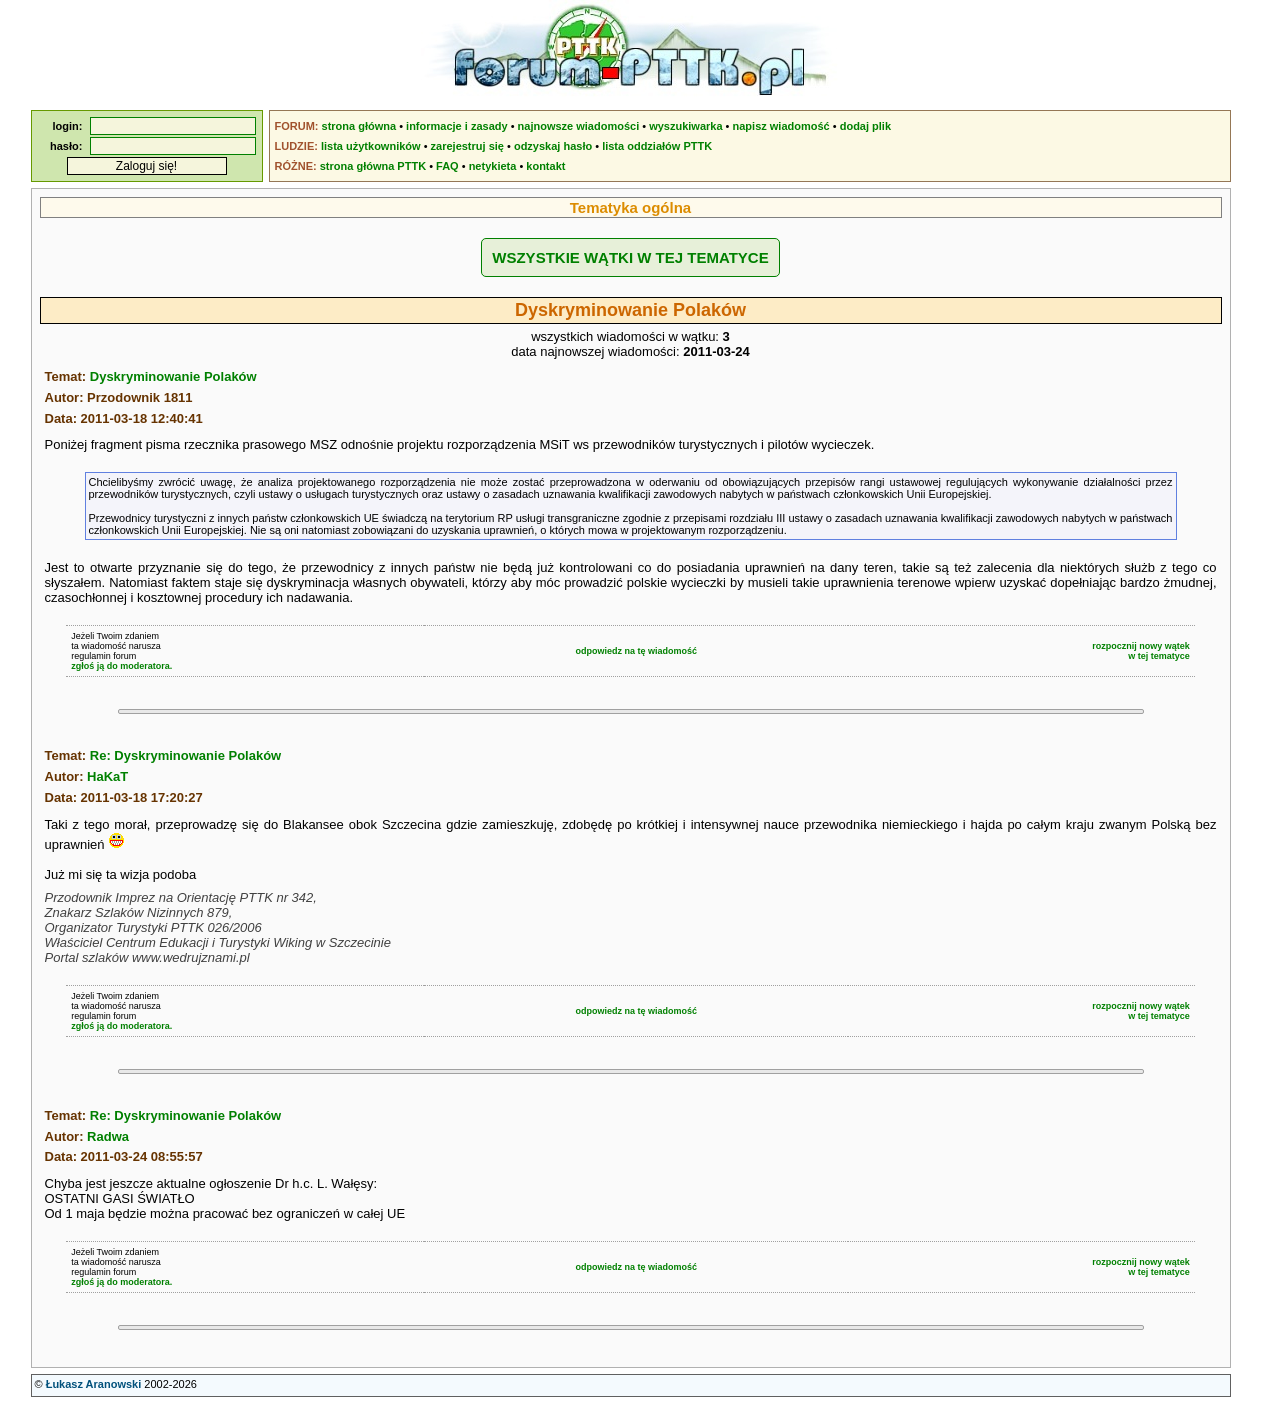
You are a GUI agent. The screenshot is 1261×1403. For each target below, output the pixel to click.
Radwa (108, 1136)
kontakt (545, 166)
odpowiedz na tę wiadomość (636, 651)
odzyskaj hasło (553, 146)
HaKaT (107, 776)
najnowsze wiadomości (579, 126)
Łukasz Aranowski (94, 1384)
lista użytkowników (371, 146)
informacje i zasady (457, 126)
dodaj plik (865, 126)
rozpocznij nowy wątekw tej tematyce (1141, 651)
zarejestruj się (467, 146)
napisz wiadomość (781, 126)
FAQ (447, 166)
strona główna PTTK (373, 166)
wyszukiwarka (685, 126)
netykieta (493, 166)
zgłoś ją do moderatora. (121, 666)
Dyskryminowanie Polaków (173, 376)
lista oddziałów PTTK (657, 146)
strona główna (359, 126)
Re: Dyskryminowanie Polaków (185, 755)
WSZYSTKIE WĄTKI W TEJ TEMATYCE (630, 257)
